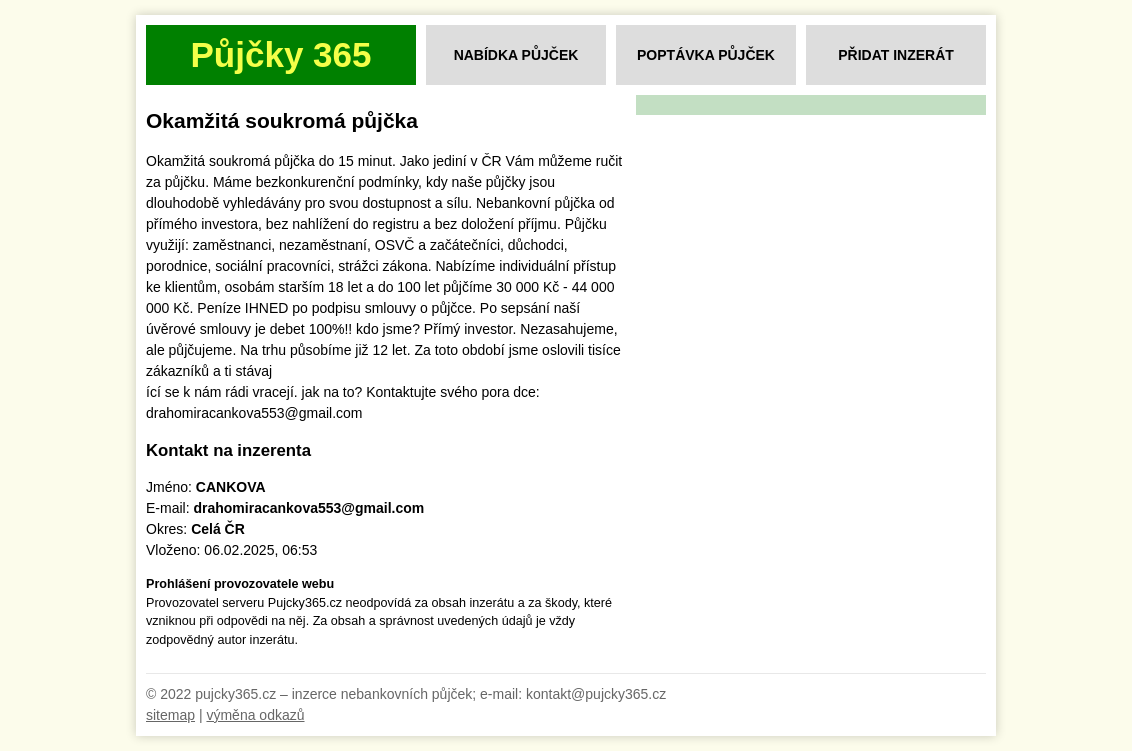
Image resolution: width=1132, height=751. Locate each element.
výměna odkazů (255, 715)
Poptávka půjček (706, 55)
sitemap (170, 715)
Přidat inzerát (896, 55)
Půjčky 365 (281, 54)
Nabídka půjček (516, 55)
